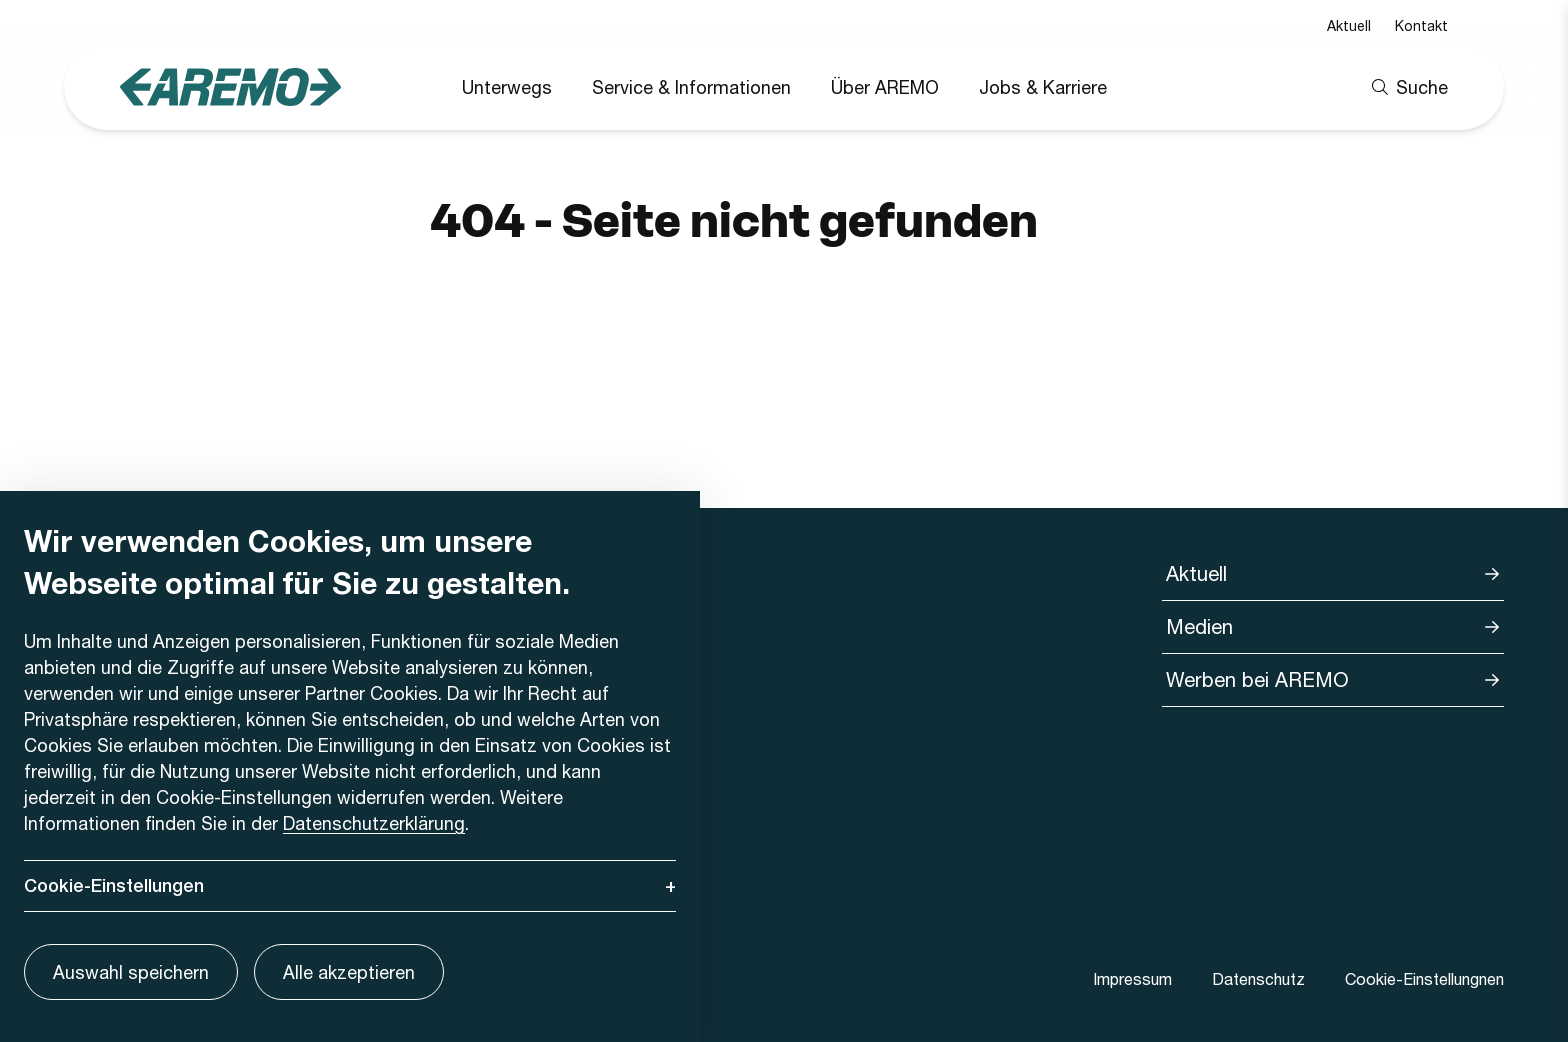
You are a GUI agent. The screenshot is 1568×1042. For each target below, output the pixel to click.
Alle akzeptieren (349, 972)
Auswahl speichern (131, 972)
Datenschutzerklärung (374, 823)
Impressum (1132, 978)
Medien (1199, 626)
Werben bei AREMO (1257, 679)
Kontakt (1421, 25)
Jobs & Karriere (1043, 87)
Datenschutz (1258, 978)
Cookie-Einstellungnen (1424, 978)
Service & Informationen (691, 87)
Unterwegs (507, 87)
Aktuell (1349, 25)
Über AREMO (885, 87)
